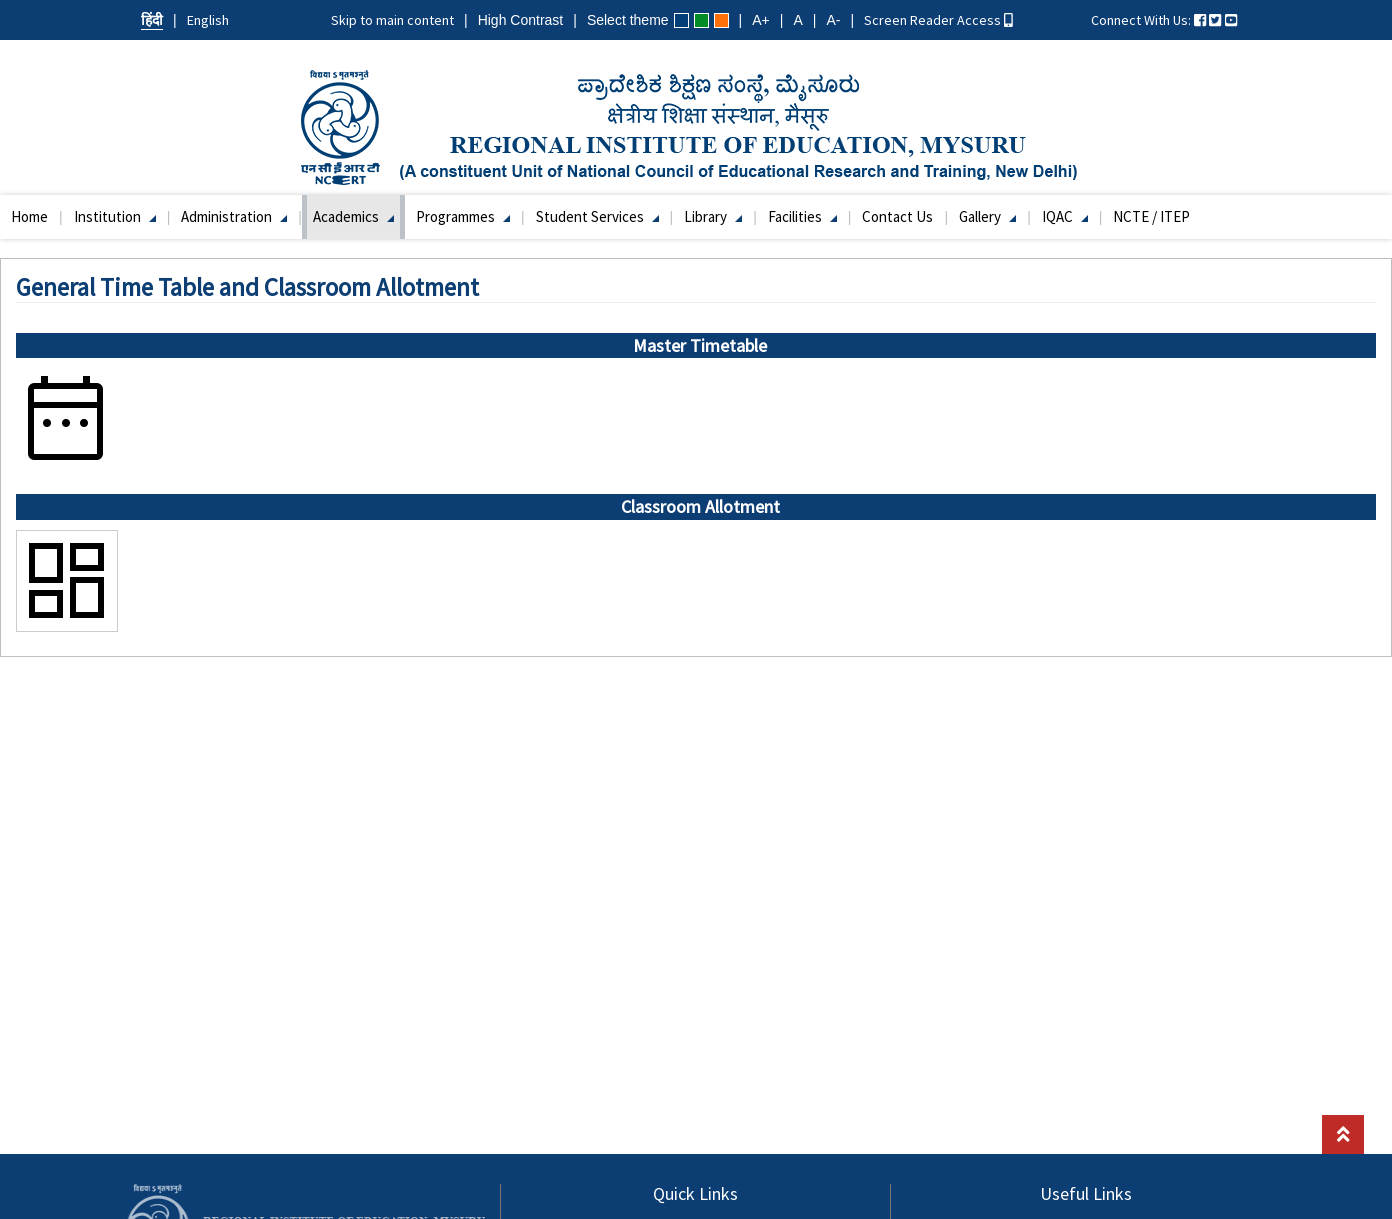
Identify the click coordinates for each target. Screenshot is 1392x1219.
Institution (115, 216)
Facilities (802, 216)
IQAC (1065, 216)
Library (713, 216)
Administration (234, 216)
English (208, 20)
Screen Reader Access (938, 20)
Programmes (463, 216)
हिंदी (152, 20)
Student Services (597, 216)
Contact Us (897, 216)
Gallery (987, 216)
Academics (353, 216)
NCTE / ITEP (1151, 216)
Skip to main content (392, 20)
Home (29, 216)
